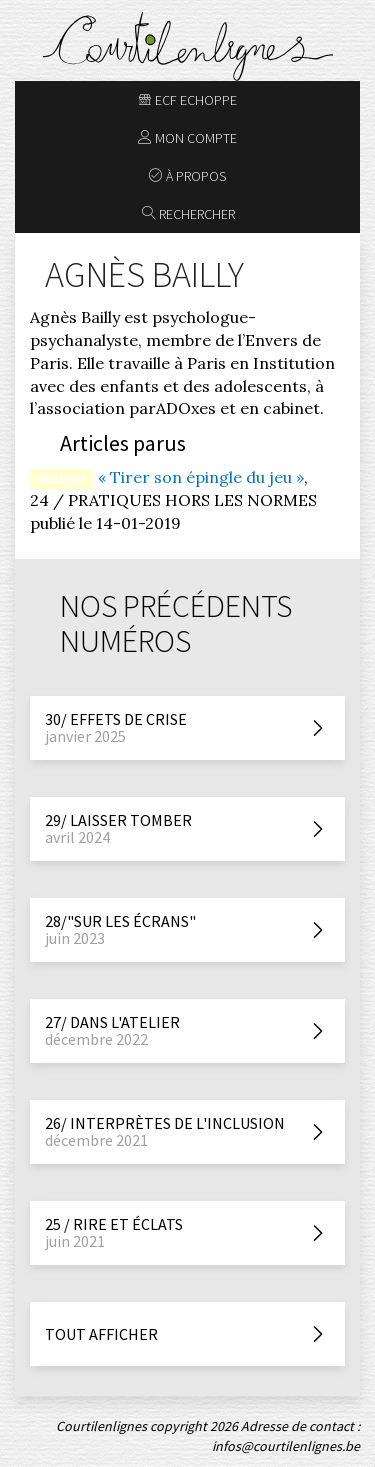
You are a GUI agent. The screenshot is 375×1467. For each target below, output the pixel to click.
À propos (187, 176)
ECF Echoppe (187, 100)
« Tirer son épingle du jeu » (201, 477)
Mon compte (187, 138)
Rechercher (188, 214)
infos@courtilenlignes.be (286, 1446)
